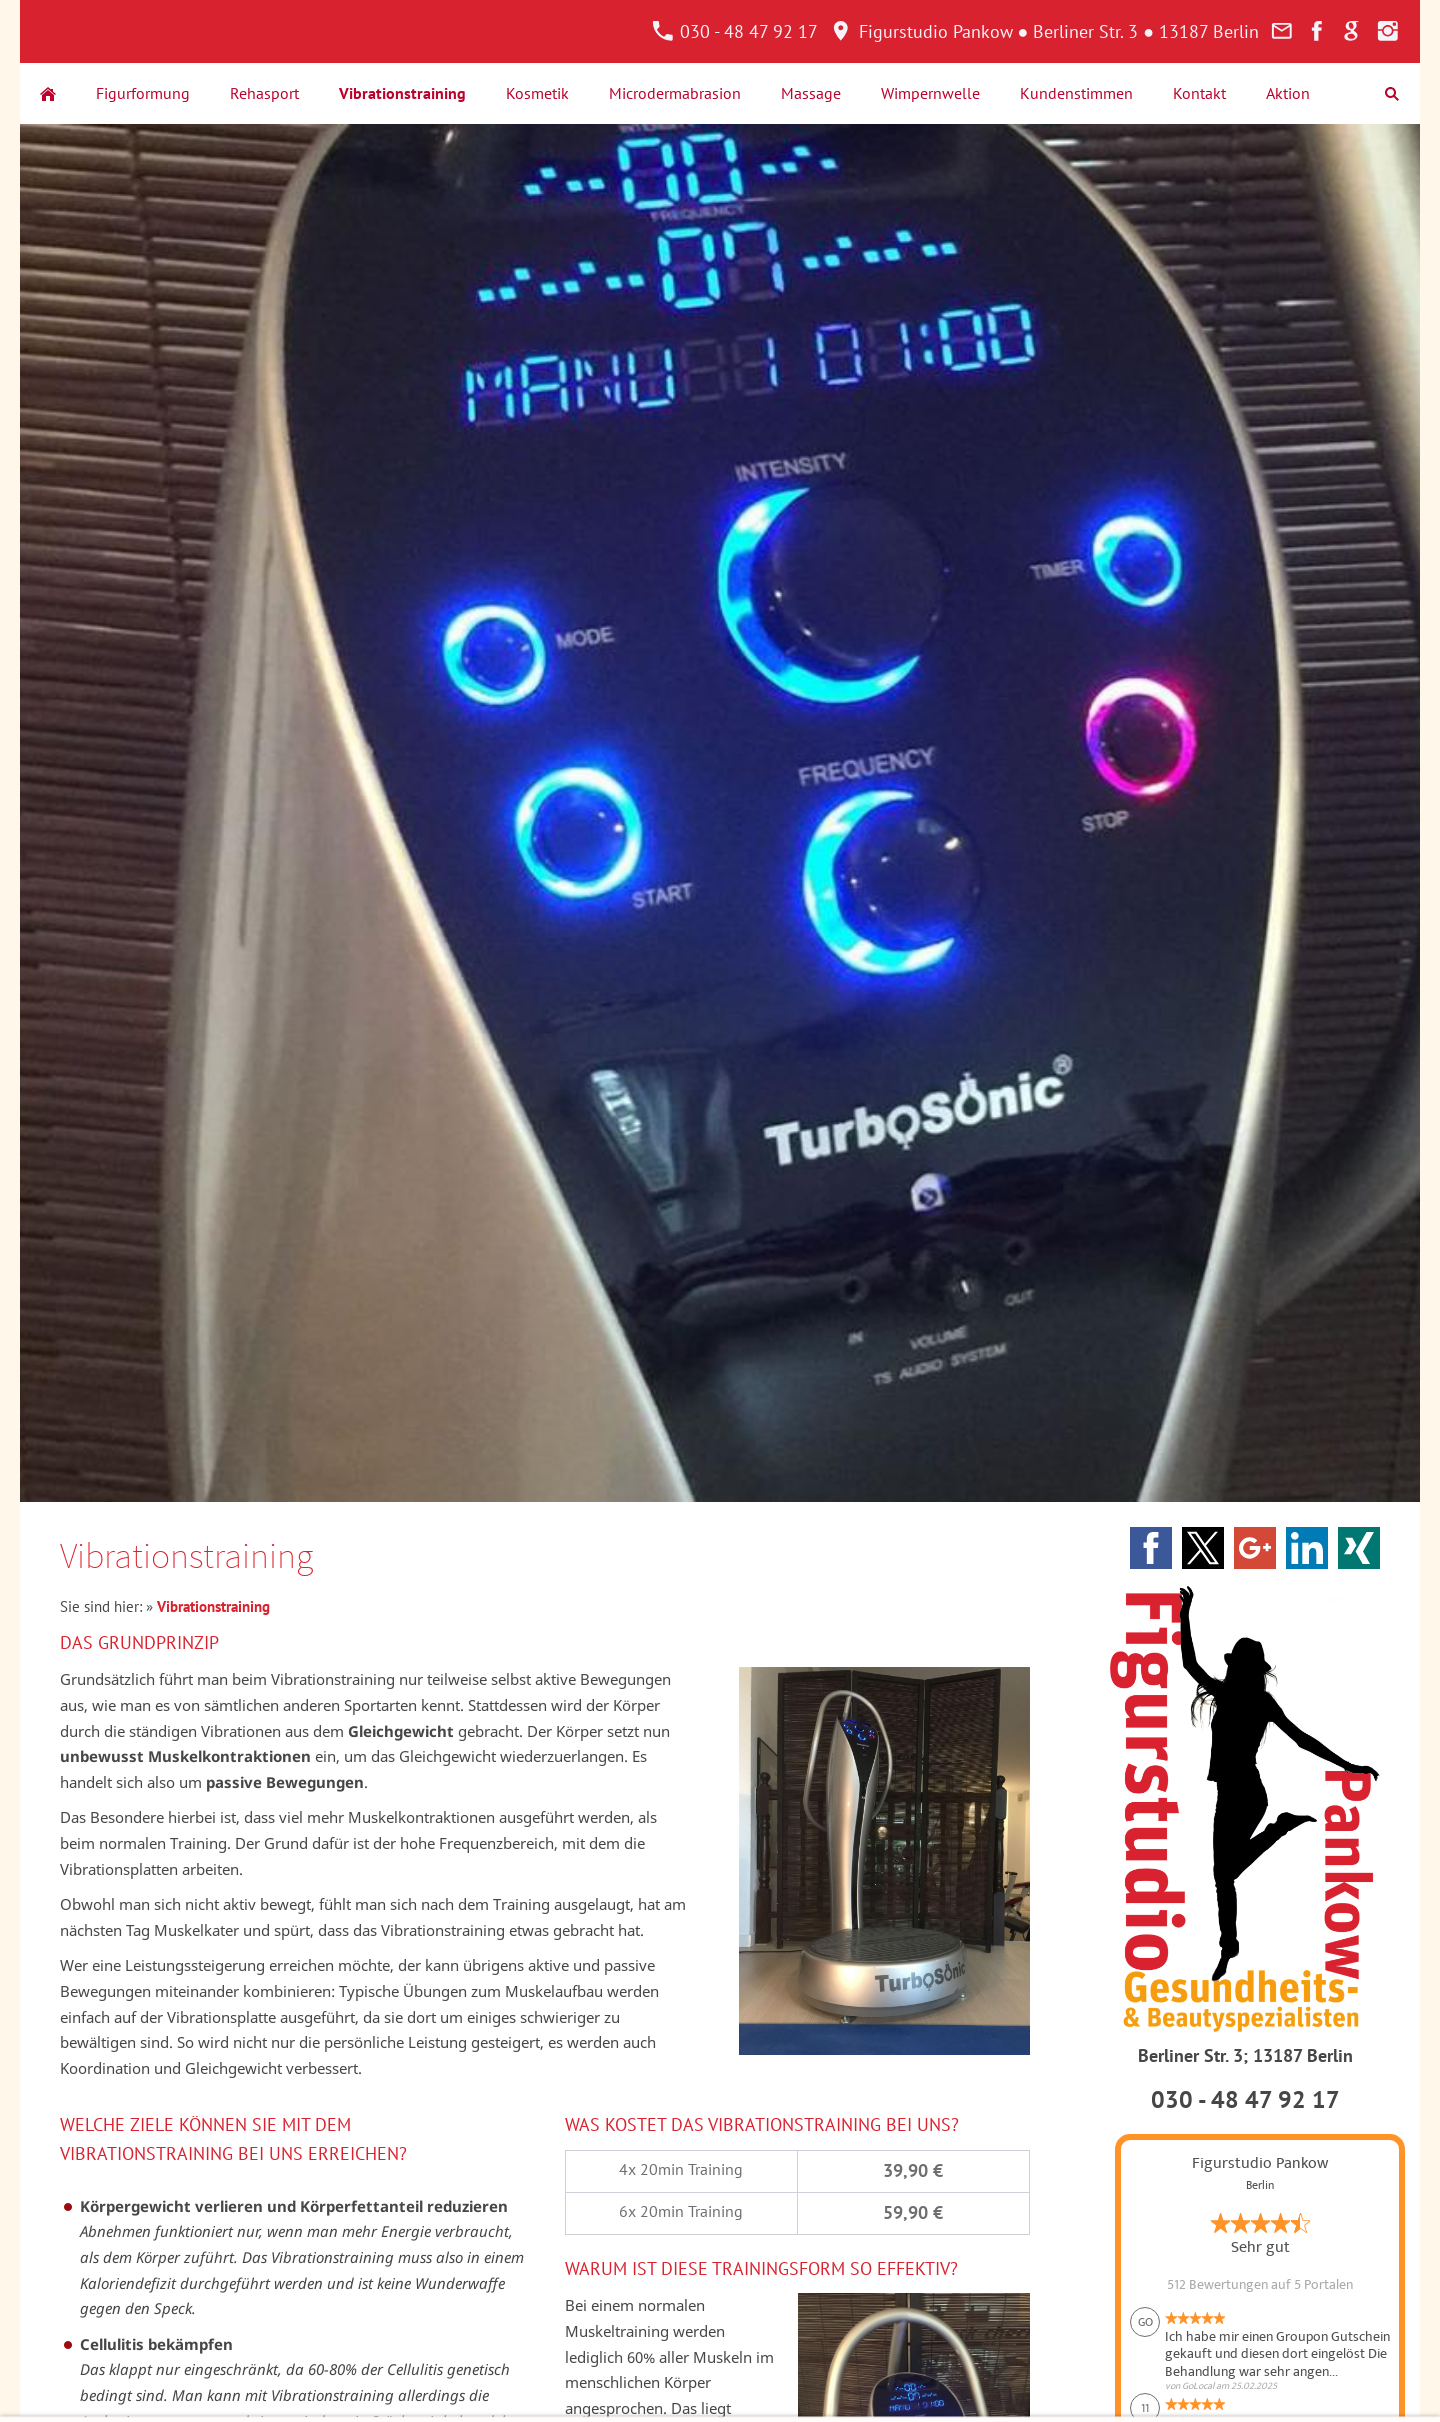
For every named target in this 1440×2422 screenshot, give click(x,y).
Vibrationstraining (213, 1606)
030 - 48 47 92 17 (735, 31)
